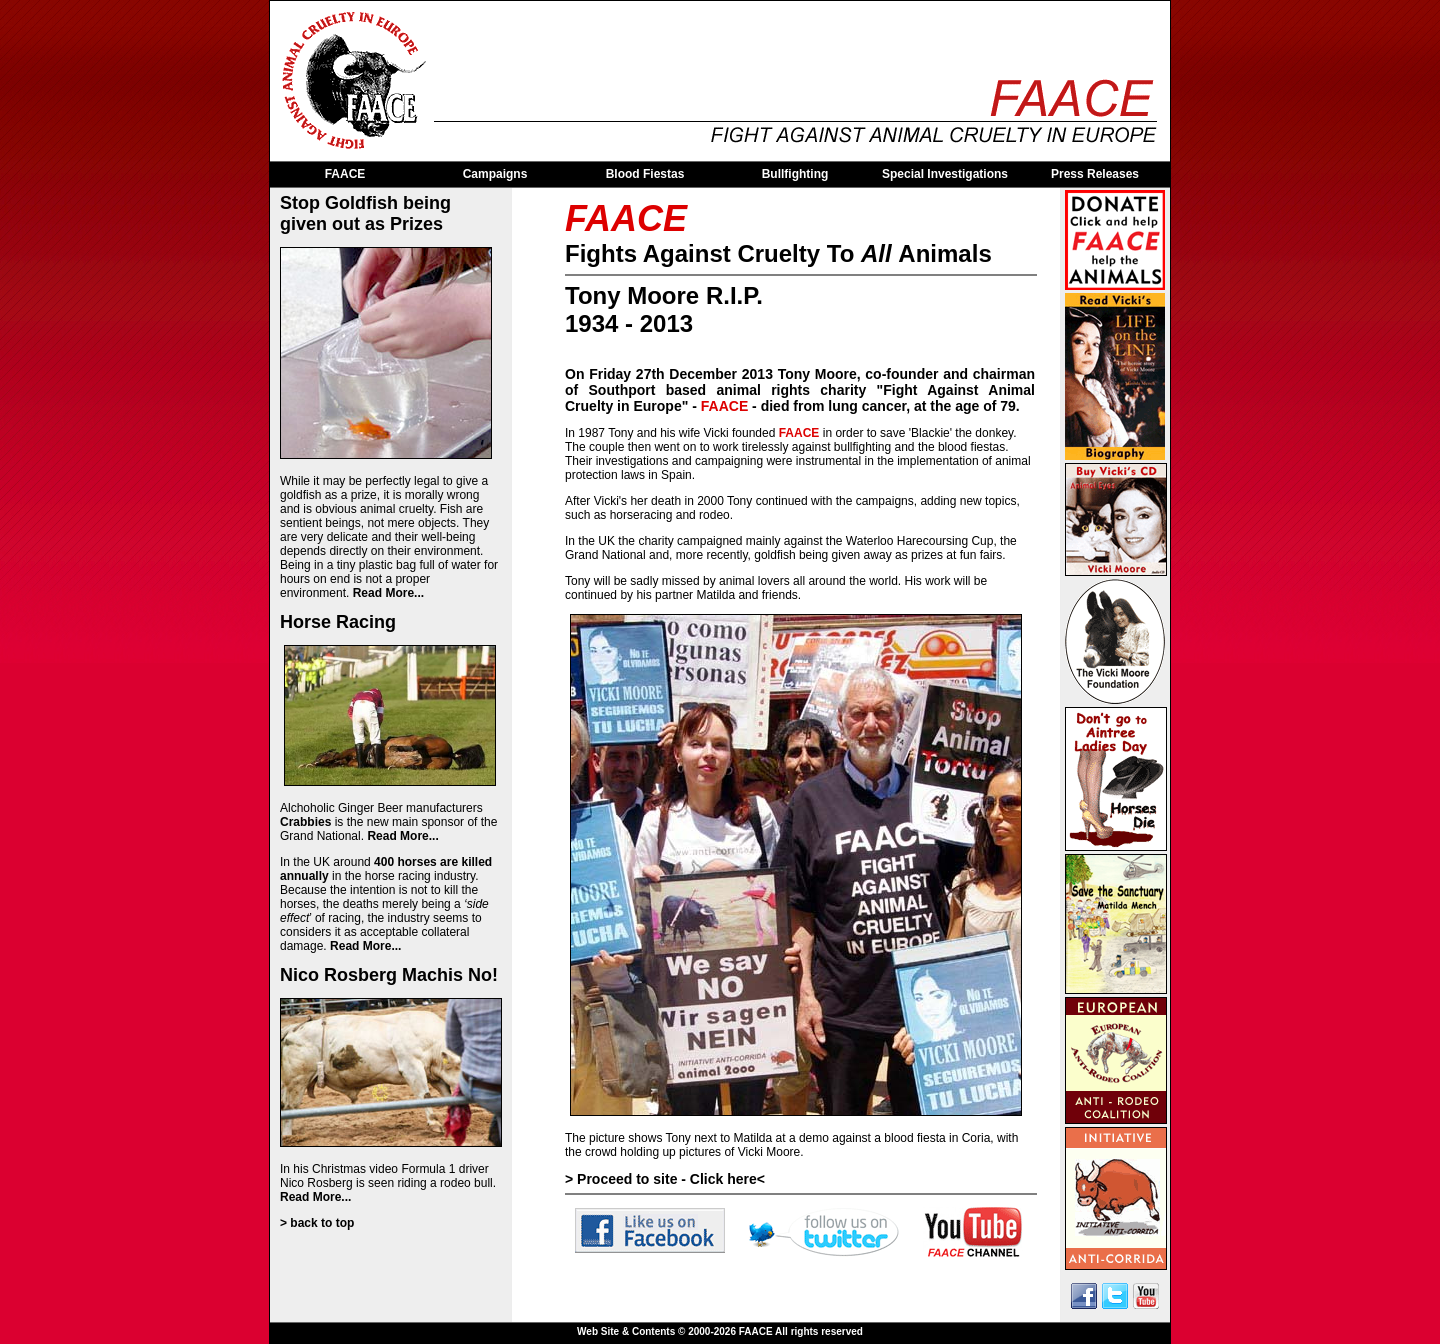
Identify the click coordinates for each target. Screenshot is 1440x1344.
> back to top (317, 1223)
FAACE (345, 174)
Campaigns (495, 174)
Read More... (388, 593)
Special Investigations (945, 174)
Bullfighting (795, 174)
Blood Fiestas (645, 174)
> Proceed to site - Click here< (665, 1179)
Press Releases (1095, 174)
